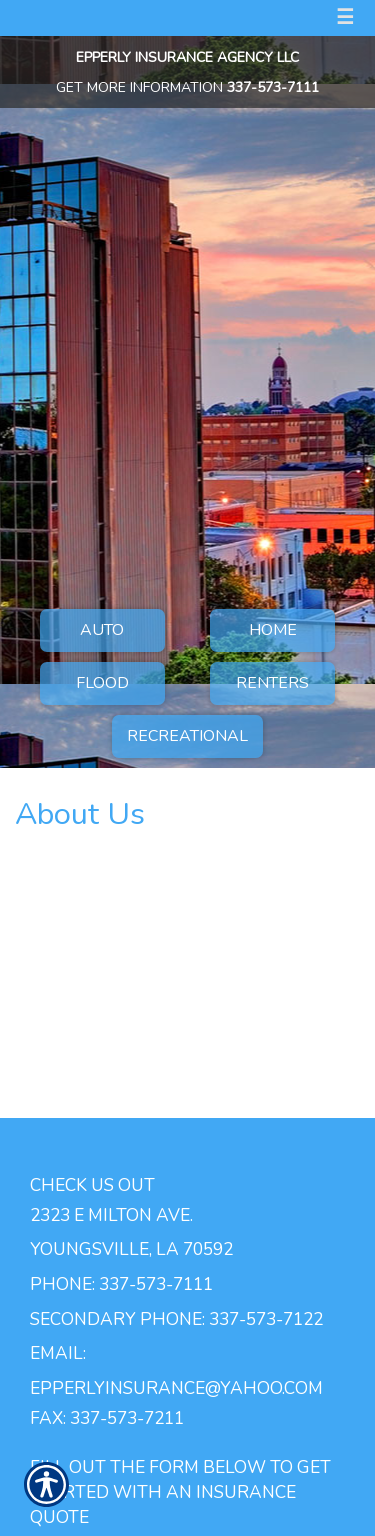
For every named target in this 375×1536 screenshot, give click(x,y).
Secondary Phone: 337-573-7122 (176, 1319)
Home (273, 630)
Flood (102, 683)
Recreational (187, 736)
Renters (272, 683)
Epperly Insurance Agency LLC (187, 57)
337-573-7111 (273, 87)
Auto (102, 630)
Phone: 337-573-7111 (121, 1284)
